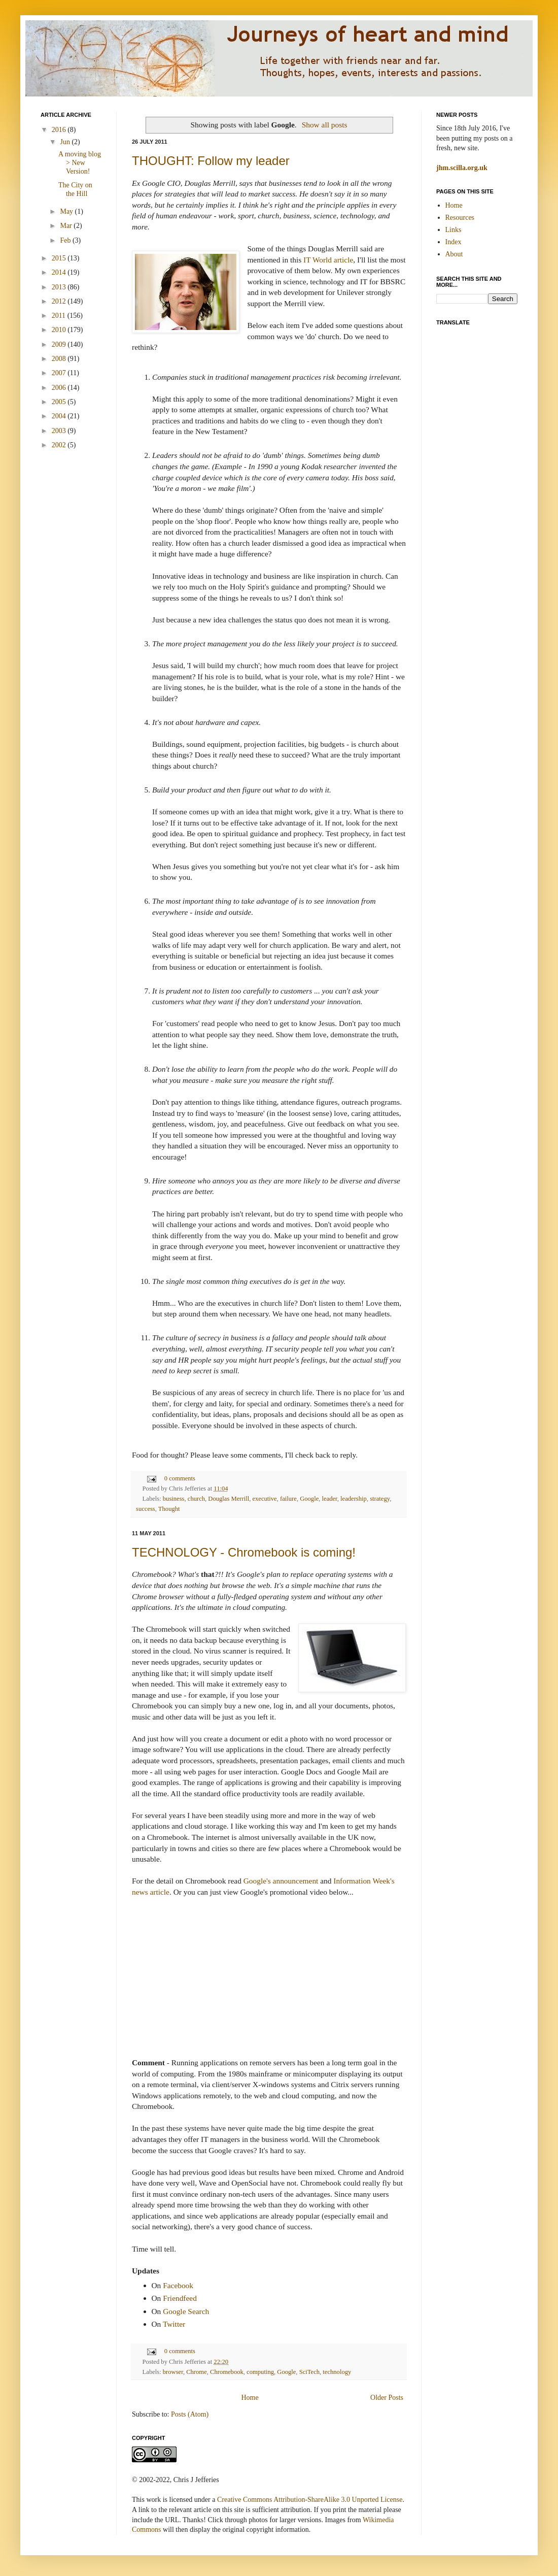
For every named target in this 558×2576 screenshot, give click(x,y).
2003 (60, 431)
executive (264, 1498)
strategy (380, 1498)
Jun (66, 142)
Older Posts (386, 2397)
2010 (60, 330)
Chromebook (226, 2371)
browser (173, 2371)
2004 (60, 416)
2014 (60, 272)
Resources (460, 217)
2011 (59, 315)
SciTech (309, 2371)
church (196, 1498)
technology (337, 2371)
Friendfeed (180, 2298)
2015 (60, 258)
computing (260, 2371)
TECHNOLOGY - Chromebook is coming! (244, 1552)
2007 (60, 373)
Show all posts (324, 124)
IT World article (328, 259)
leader (329, 1498)
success (145, 1508)
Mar (67, 225)
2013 (60, 287)
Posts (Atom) (189, 2414)
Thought (169, 1508)
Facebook (178, 2285)
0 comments (179, 1478)
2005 (60, 402)
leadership (353, 1498)
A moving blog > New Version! (79, 162)
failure (288, 1498)
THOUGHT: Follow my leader (211, 161)
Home (249, 2397)
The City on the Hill (75, 189)
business (174, 1498)
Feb (66, 240)
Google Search (186, 2311)
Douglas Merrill (228, 1498)
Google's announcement (281, 1880)
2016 (60, 130)
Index (453, 242)
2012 (60, 301)
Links (453, 230)
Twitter (174, 2324)
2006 (60, 387)
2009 (60, 344)
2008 (60, 358)
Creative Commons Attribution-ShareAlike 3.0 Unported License (309, 2499)
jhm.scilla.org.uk (461, 168)
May (67, 211)
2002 (60, 445)
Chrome (196, 2371)
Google (309, 1498)
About (454, 254)
